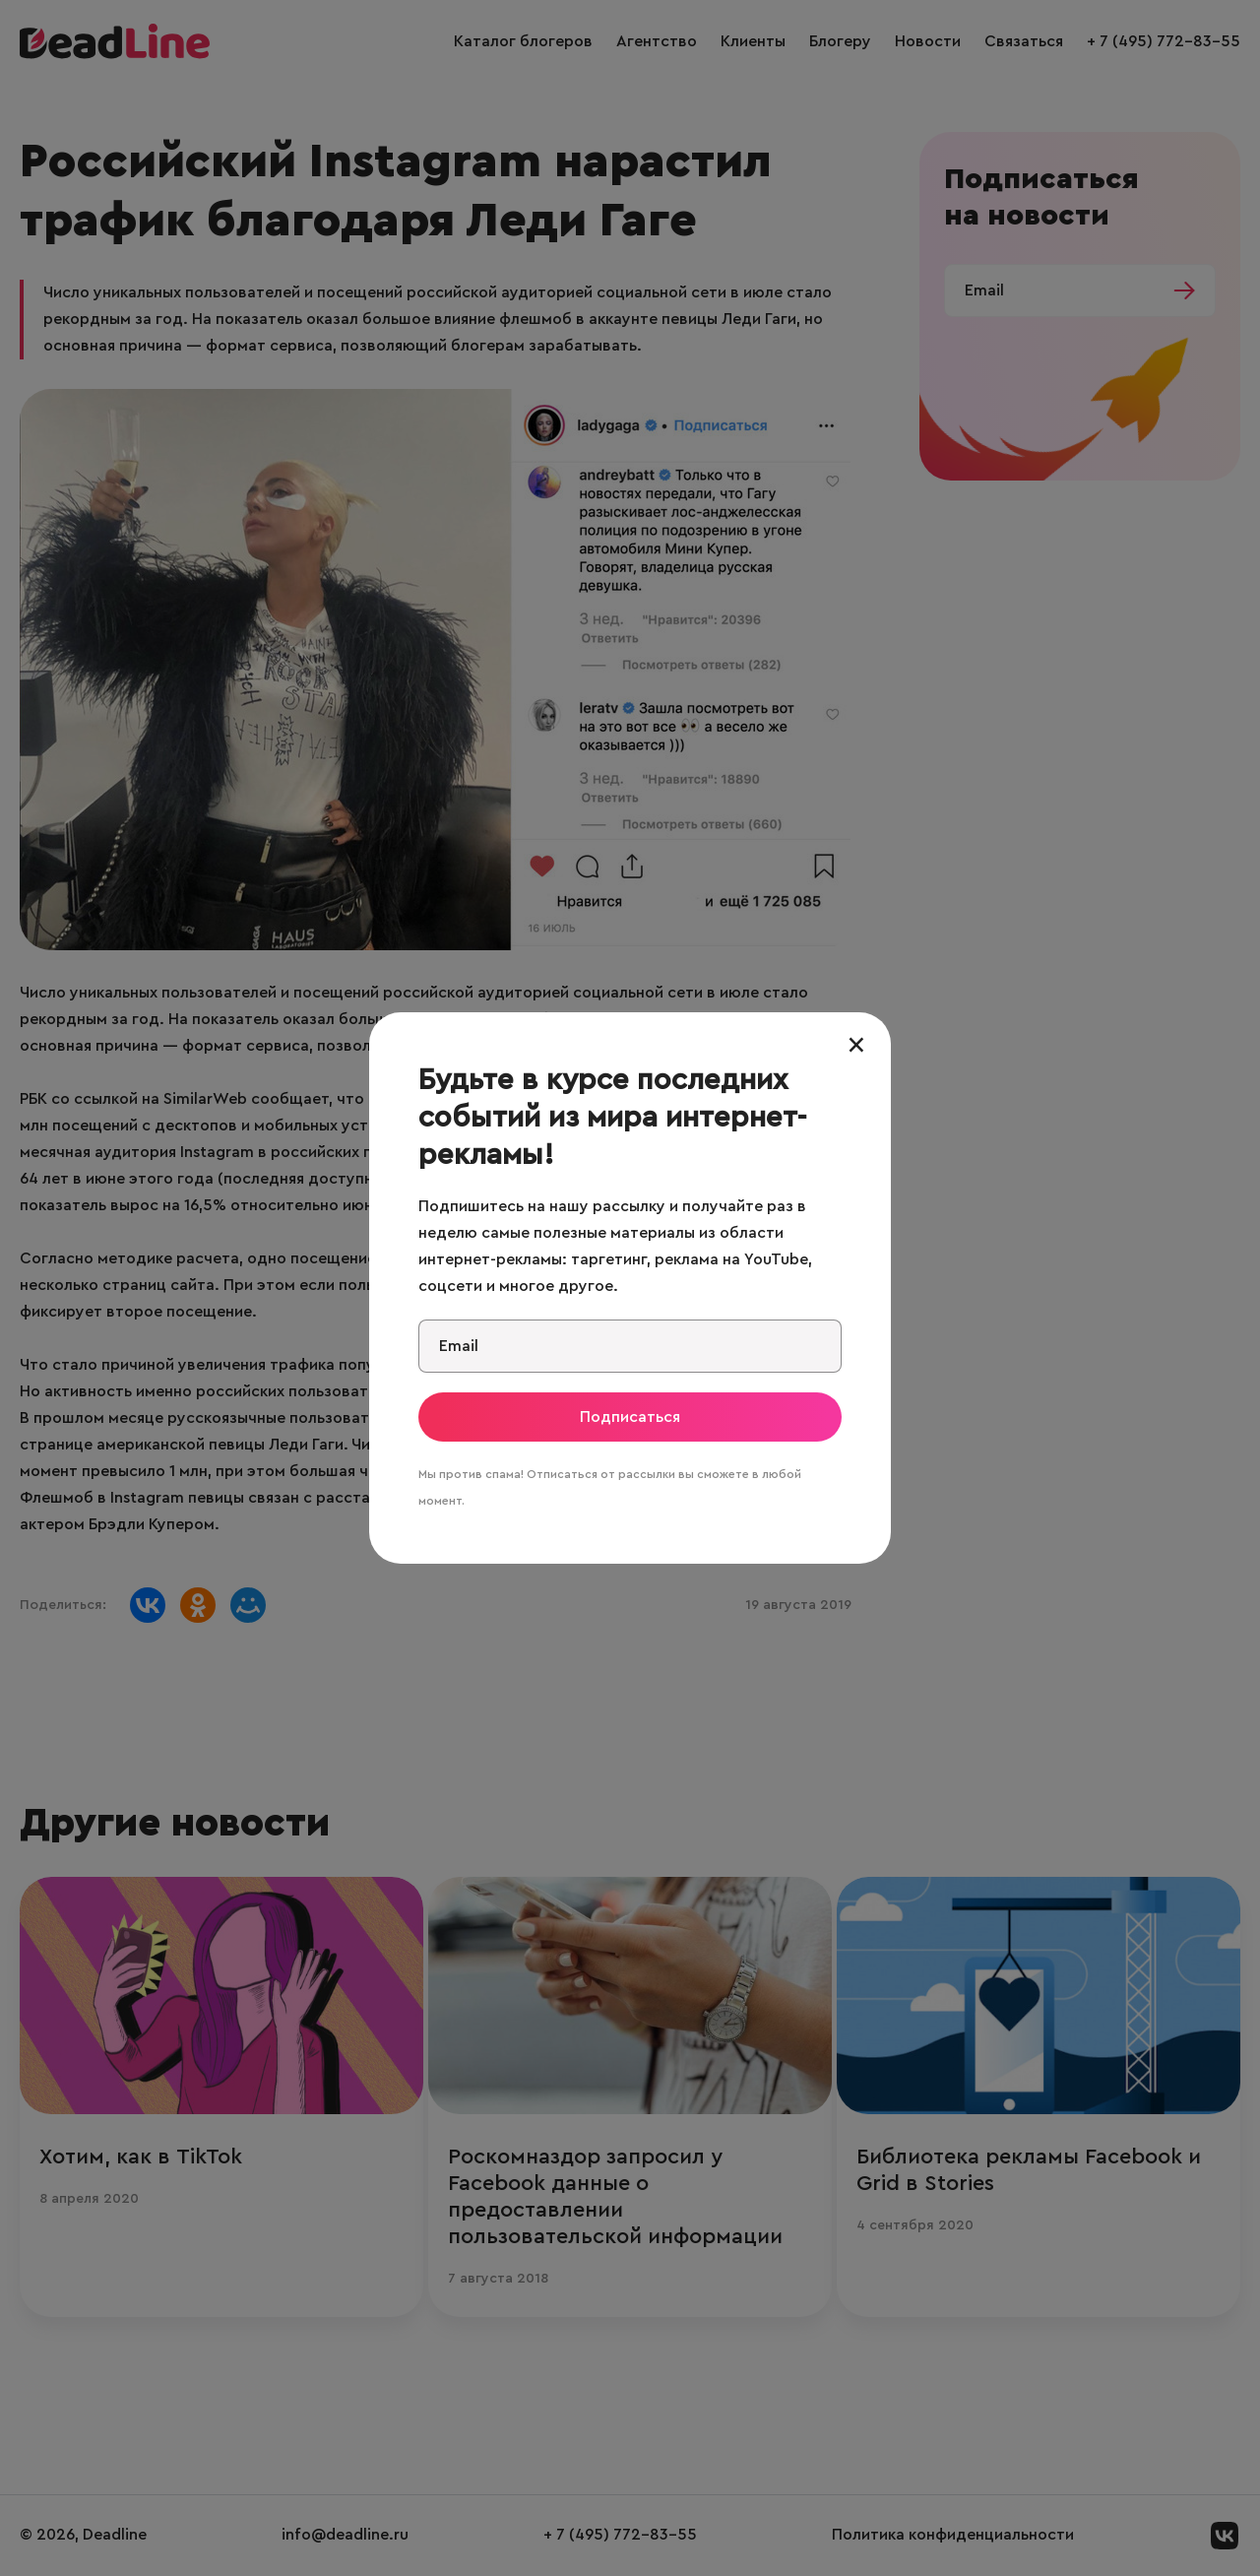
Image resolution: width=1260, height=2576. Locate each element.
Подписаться (630, 1417)
